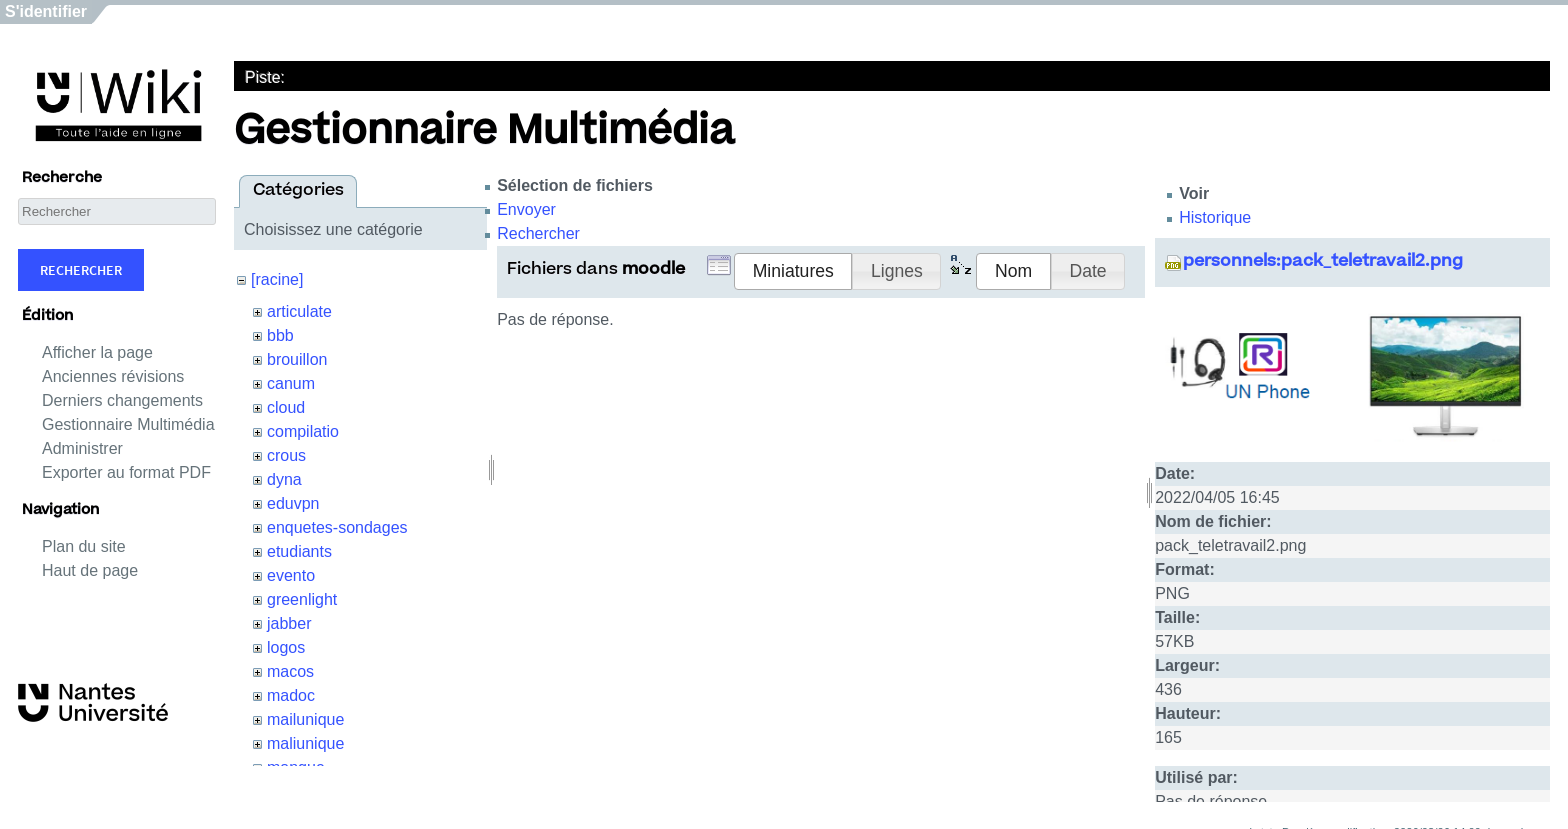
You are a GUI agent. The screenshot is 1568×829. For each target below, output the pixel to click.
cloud (286, 407)
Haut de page (90, 570)
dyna (284, 479)
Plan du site (84, 546)
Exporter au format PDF (126, 472)
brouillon (297, 359)
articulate (299, 311)
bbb (280, 335)
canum (291, 383)
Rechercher (81, 270)
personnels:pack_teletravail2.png (1323, 262)
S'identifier (46, 11)
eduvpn (293, 503)
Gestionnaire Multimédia (128, 424)
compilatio (303, 431)
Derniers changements (122, 400)
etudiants (299, 551)
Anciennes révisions (113, 376)
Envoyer (526, 209)
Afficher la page (97, 352)
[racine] (277, 279)
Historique (1215, 217)
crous (286, 455)
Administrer (82, 448)
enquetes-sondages (337, 527)
